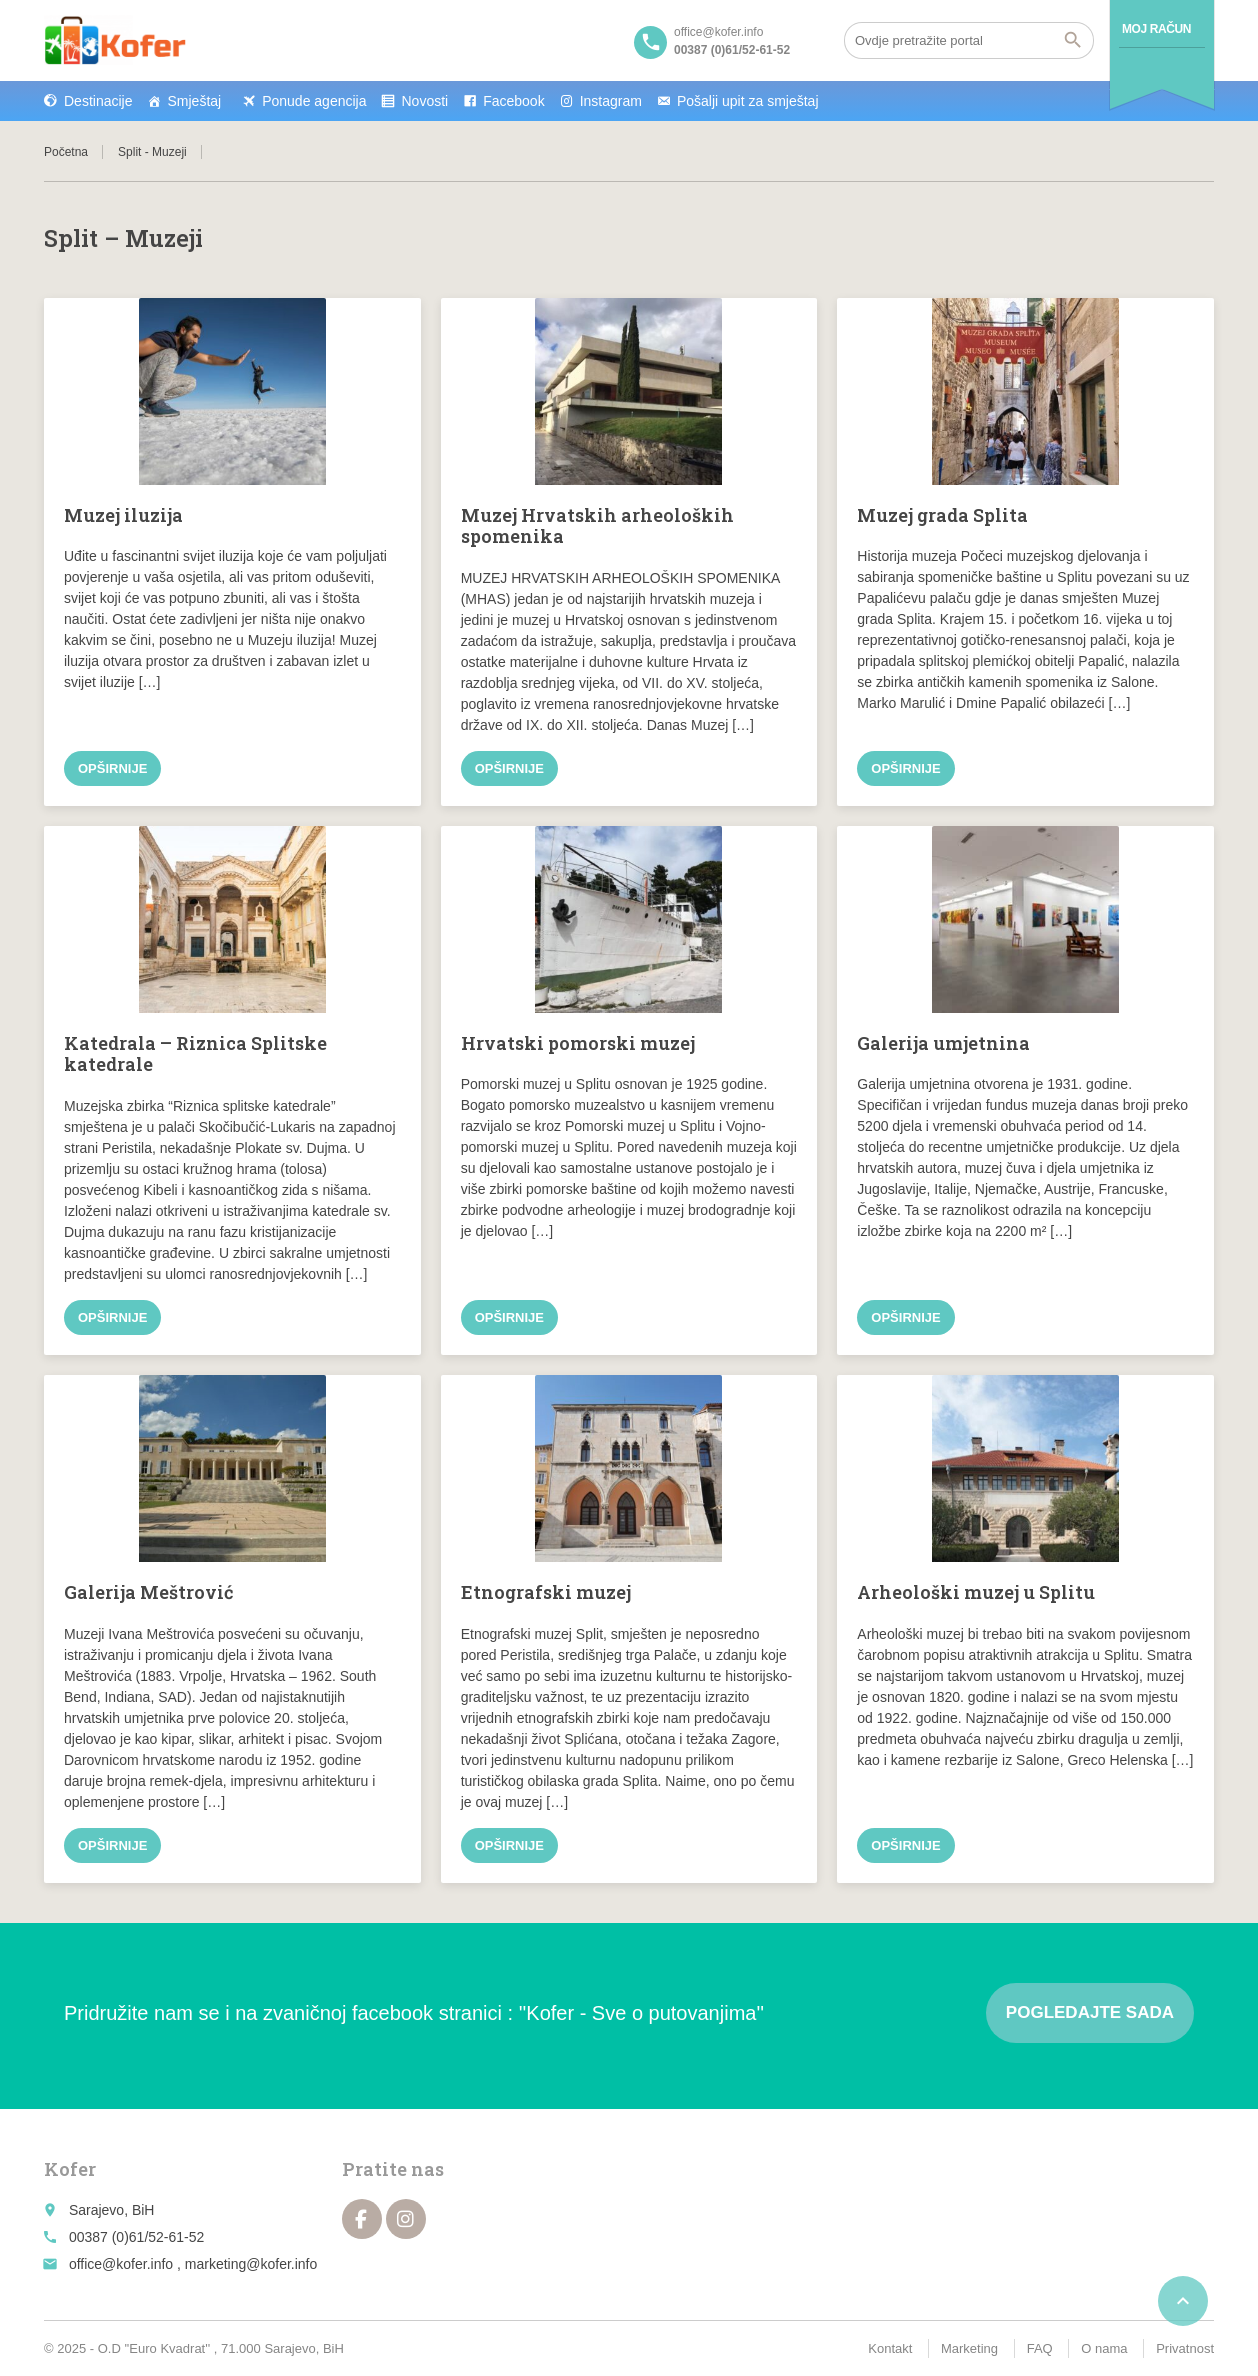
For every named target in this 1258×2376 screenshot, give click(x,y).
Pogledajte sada (1090, 2012)
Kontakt (890, 2348)
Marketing (969, 2348)
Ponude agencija (314, 101)
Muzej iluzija (123, 515)
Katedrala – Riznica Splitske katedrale (195, 1054)
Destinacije (98, 101)
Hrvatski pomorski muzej (578, 1043)
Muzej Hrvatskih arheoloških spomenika (597, 526)
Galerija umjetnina (943, 1043)
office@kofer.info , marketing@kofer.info (193, 2264)
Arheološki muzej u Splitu (976, 1592)
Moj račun (1156, 29)
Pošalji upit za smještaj (748, 101)
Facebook (513, 101)
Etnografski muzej (546, 1592)
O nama (1104, 2348)
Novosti (424, 101)
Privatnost (1185, 2348)
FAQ (1040, 2348)
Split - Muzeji (152, 152)
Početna (66, 152)
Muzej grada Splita (942, 515)
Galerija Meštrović (148, 1592)
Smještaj (194, 101)
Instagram (611, 101)
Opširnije (112, 768)
